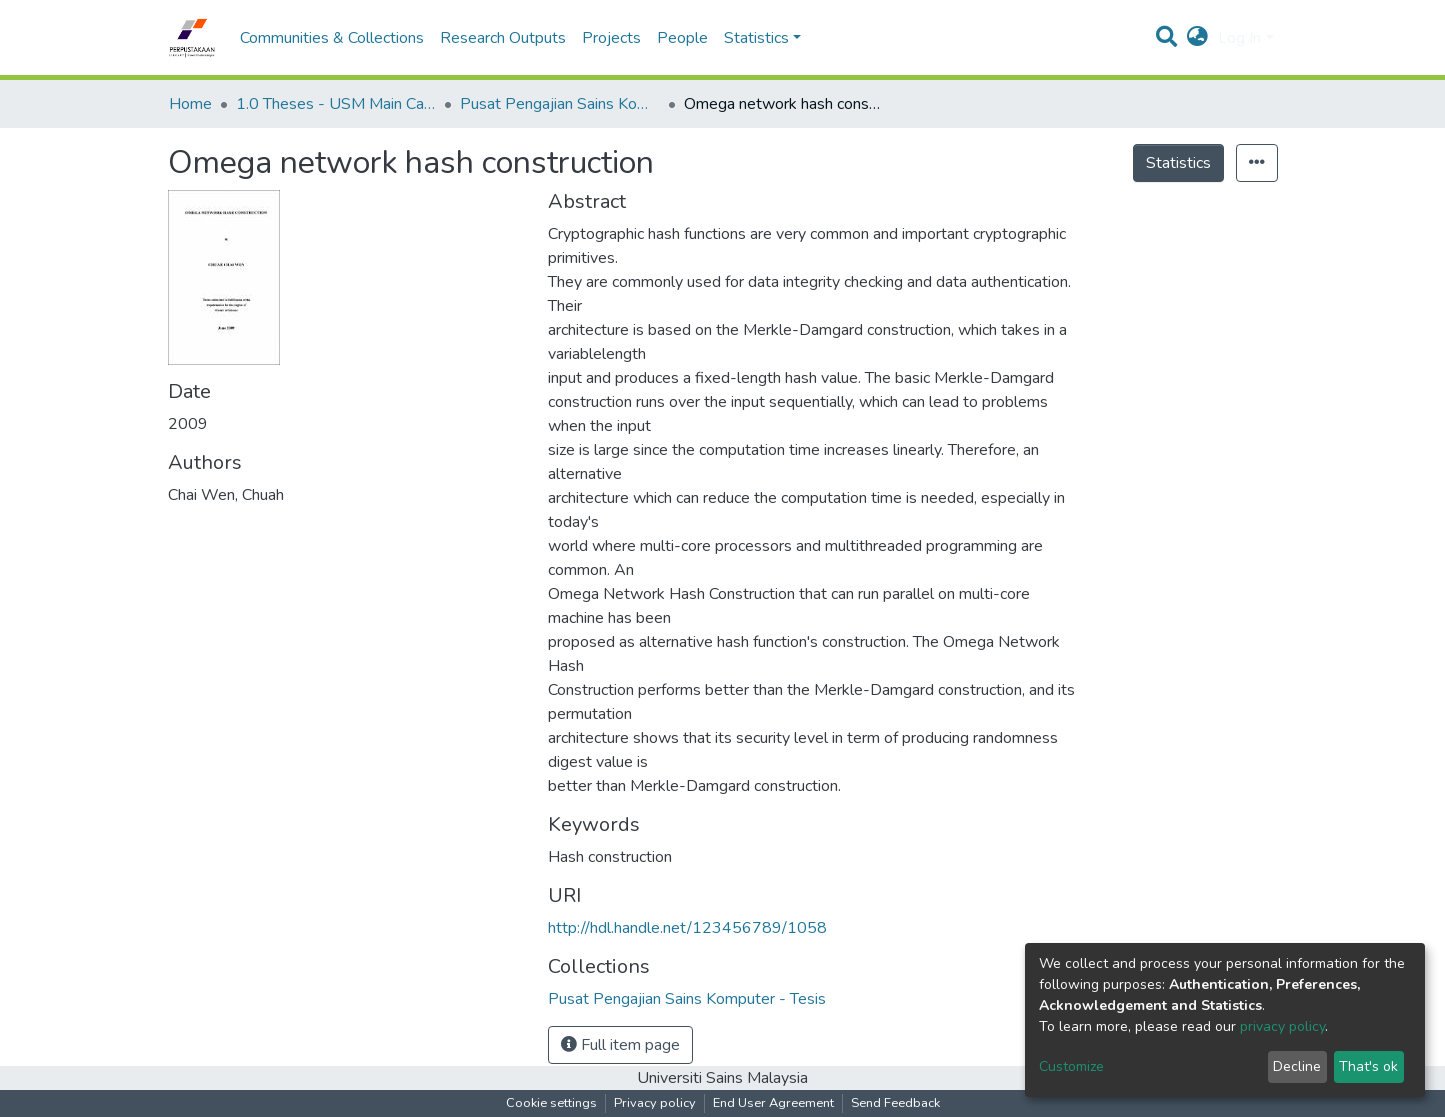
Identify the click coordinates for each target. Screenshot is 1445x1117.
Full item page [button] (620, 1045)
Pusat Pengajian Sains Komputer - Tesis (560, 104)
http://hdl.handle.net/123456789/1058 (687, 928)
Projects (611, 38)
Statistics (1178, 163)
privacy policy (1282, 1026)
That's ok (1368, 1066)
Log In (1239, 38)
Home (190, 104)
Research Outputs (503, 38)
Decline (1297, 1066)
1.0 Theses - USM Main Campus (336, 104)
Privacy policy (655, 1103)
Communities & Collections (332, 38)
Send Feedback (895, 1103)
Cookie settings (551, 1103)
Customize (1071, 1066)
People (682, 38)
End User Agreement (773, 1103)
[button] (1197, 38)
